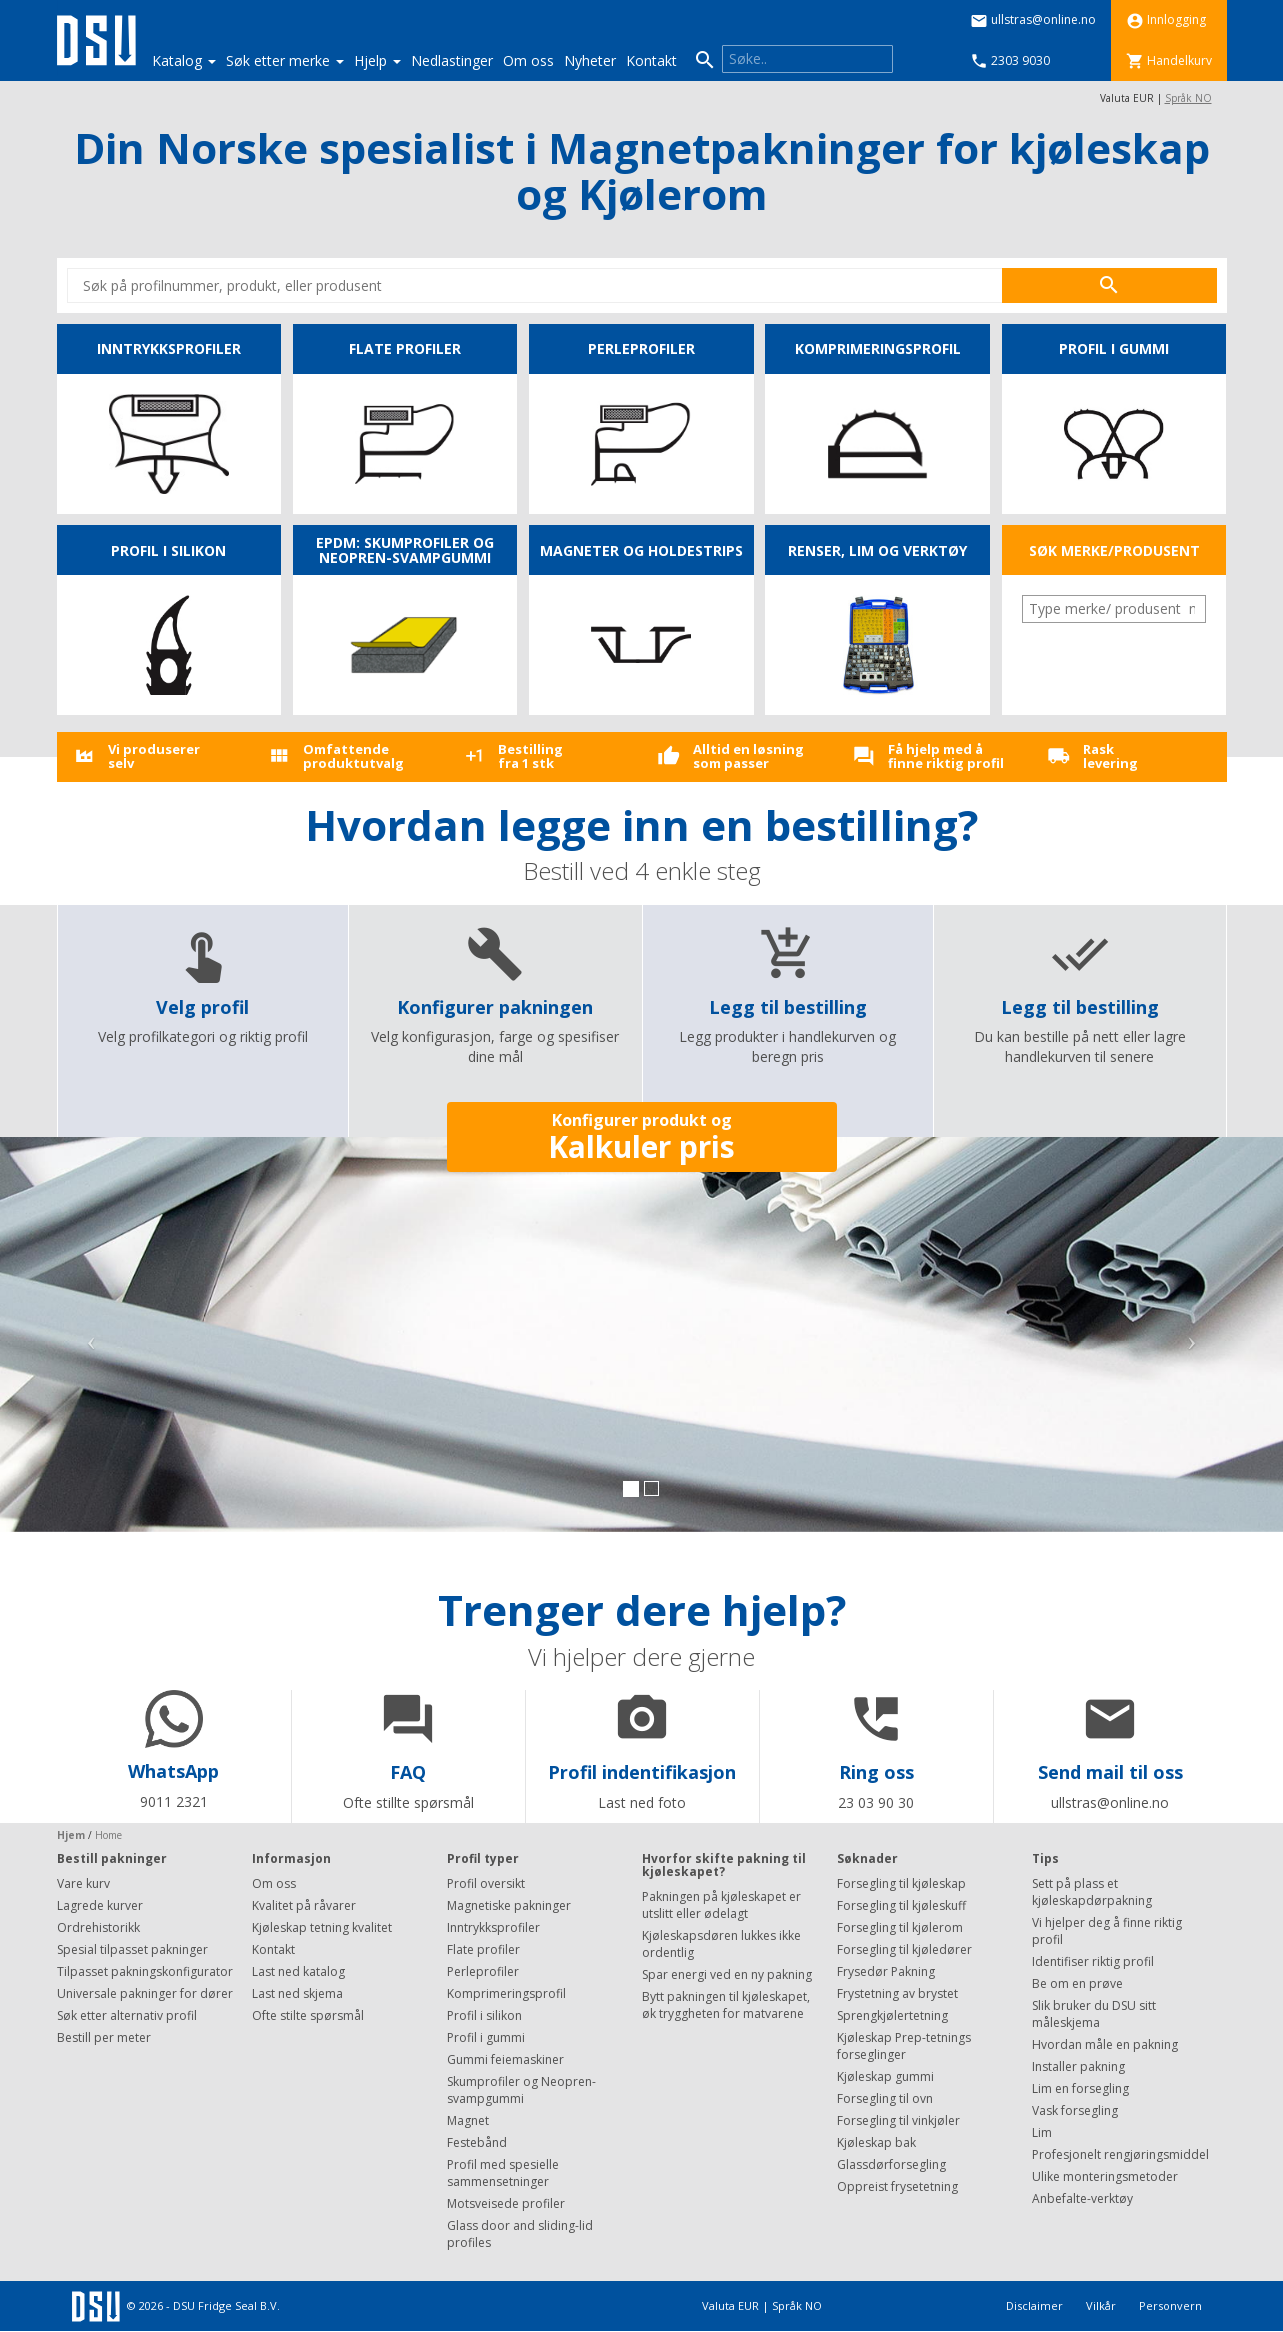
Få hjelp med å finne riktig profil (946, 756)
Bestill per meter (104, 2037)
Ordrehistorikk (98, 1927)
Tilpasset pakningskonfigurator (145, 1971)
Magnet (468, 2120)
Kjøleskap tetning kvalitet (322, 1927)
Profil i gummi (486, 2037)
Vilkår (1102, 2305)
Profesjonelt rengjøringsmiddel (1120, 2154)
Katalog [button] (184, 60)
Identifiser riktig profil (1093, 1961)
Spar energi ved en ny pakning (727, 1974)
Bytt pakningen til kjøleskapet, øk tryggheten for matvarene (726, 2005)
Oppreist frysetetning (897, 2186)
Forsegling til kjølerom (900, 1927)
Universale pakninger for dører (145, 1993)
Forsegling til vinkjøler (898, 2120)
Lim (1042, 2132)
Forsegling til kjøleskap (901, 1883)
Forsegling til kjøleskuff (901, 1905)
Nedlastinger (452, 60)
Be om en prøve (1077, 1983)
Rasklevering (1110, 756)
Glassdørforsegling (891, 2164)
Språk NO (1188, 98)
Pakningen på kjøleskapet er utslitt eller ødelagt (721, 1905)
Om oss (528, 60)
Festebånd (477, 2142)
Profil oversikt (486, 1883)
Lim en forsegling (1080, 2088)
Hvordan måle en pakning (1105, 2044)
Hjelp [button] (377, 60)
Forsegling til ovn (885, 2098)
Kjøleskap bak (876, 2142)
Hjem (71, 1835)
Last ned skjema (297, 1993)
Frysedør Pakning (886, 1971)
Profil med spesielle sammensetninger (503, 2173)
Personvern (1170, 2305)
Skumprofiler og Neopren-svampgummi (521, 2090)
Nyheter (590, 60)
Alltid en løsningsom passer (748, 756)
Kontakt (651, 60)
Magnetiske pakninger (509, 1905)
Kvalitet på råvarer (304, 1905)
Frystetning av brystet (897, 1993)
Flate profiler (483, 1949)
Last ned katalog (298, 1971)
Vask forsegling (1075, 2110)
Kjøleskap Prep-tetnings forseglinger (904, 2046)
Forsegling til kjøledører (904, 1949)
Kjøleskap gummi (885, 2076)
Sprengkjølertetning (892, 2015)
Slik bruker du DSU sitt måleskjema (1094, 2014)
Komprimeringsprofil (506, 1993)
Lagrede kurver (100, 1905)
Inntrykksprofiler (493, 1927)
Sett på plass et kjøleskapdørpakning (1092, 1892)
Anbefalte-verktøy (1082, 2198)
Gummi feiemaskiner (505, 2059)
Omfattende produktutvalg (353, 756)
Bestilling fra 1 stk (530, 756)
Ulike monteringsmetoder (1105, 2176)
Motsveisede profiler (506, 2203)
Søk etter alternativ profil (127, 2015)
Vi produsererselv (154, 756)
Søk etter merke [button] (285, 60)
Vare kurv (83, 1883)
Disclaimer (1036, 2305)
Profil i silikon (484, 2015)
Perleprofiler (483, 1971)
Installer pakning (1078, 2066)
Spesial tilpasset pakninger (132, 1949)
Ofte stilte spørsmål (308, 2015)
